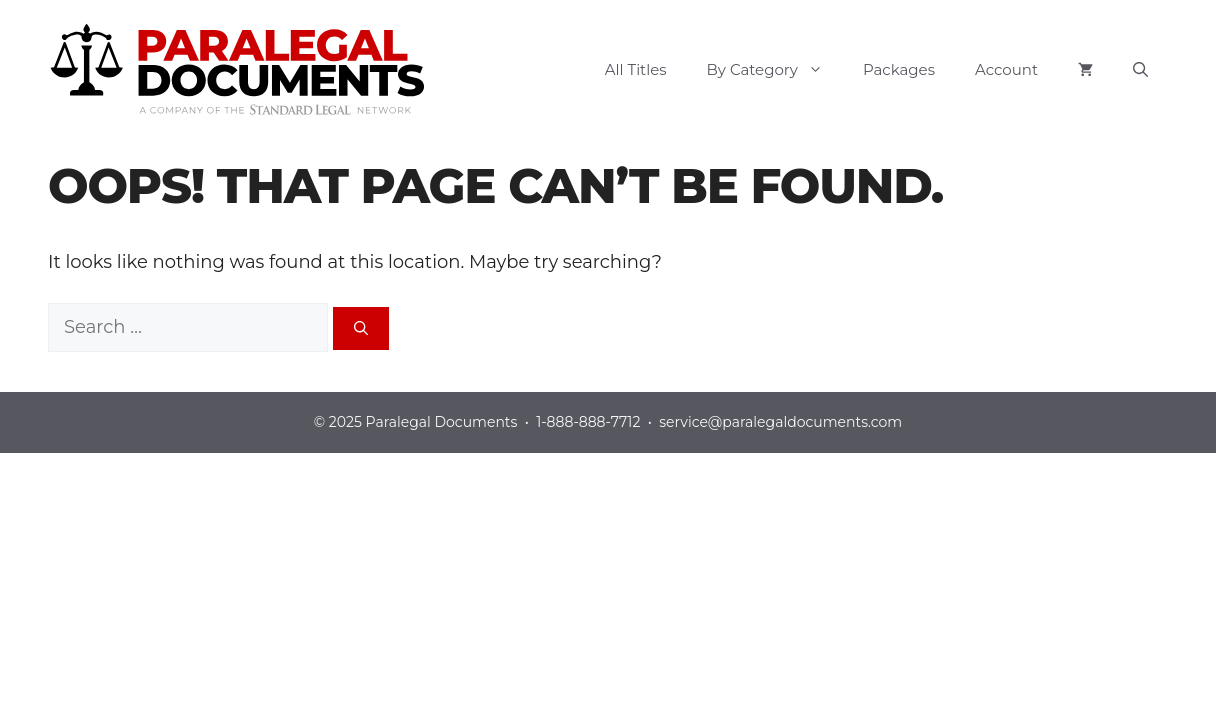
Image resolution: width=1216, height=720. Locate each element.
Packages (899, 69)
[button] (1140, 70)
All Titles (636, 69)
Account (1006, 69)
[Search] (361, 328)
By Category (775, 70)
